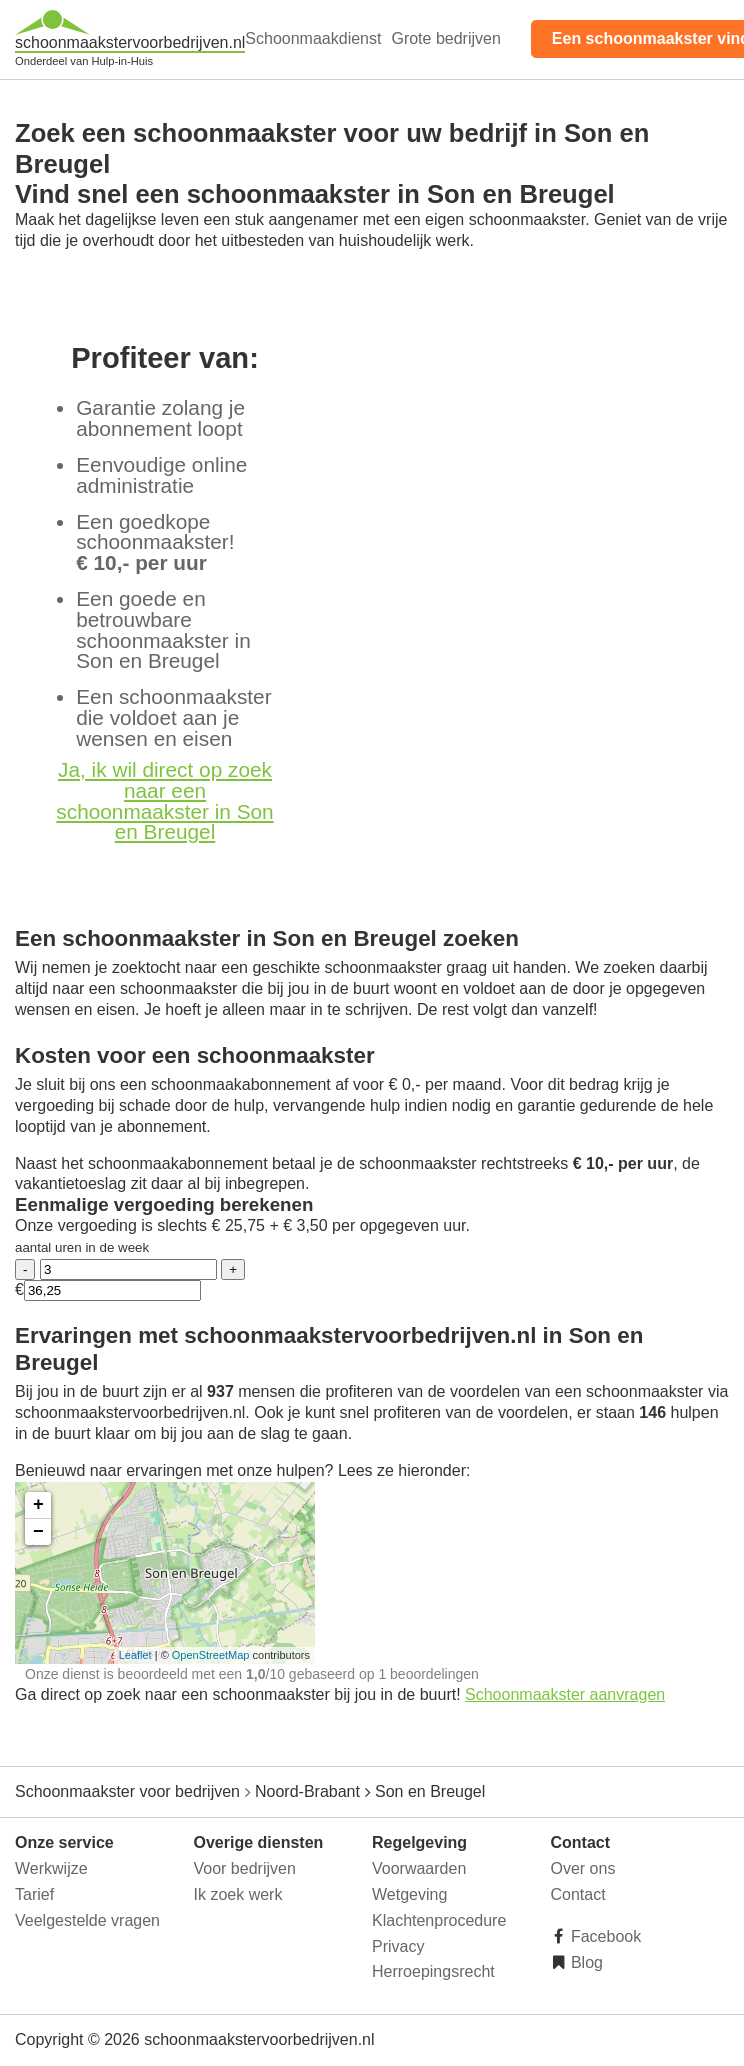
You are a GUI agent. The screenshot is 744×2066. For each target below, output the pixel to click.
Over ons (583, 1868)
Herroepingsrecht (433, 1971)
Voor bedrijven (245, 1868)
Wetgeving (409, 1894)
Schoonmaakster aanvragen (565, 1694)
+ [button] (38, 1505)
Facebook (604, 1936)
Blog (585, 1962)
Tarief (34, 1894)
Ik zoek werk (238, 1894)
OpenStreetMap (211, 1655)
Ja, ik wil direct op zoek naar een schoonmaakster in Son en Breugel (164, 800)
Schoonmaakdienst (313, 38)
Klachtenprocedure (439, 1920)
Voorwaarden (419, 1868)
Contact (578, 1894)
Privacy (398, 1946)
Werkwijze (51, 1868)
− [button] (38, 1532)
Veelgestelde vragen (87, 1920)
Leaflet (135, 1655)
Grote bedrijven (445, 38)
